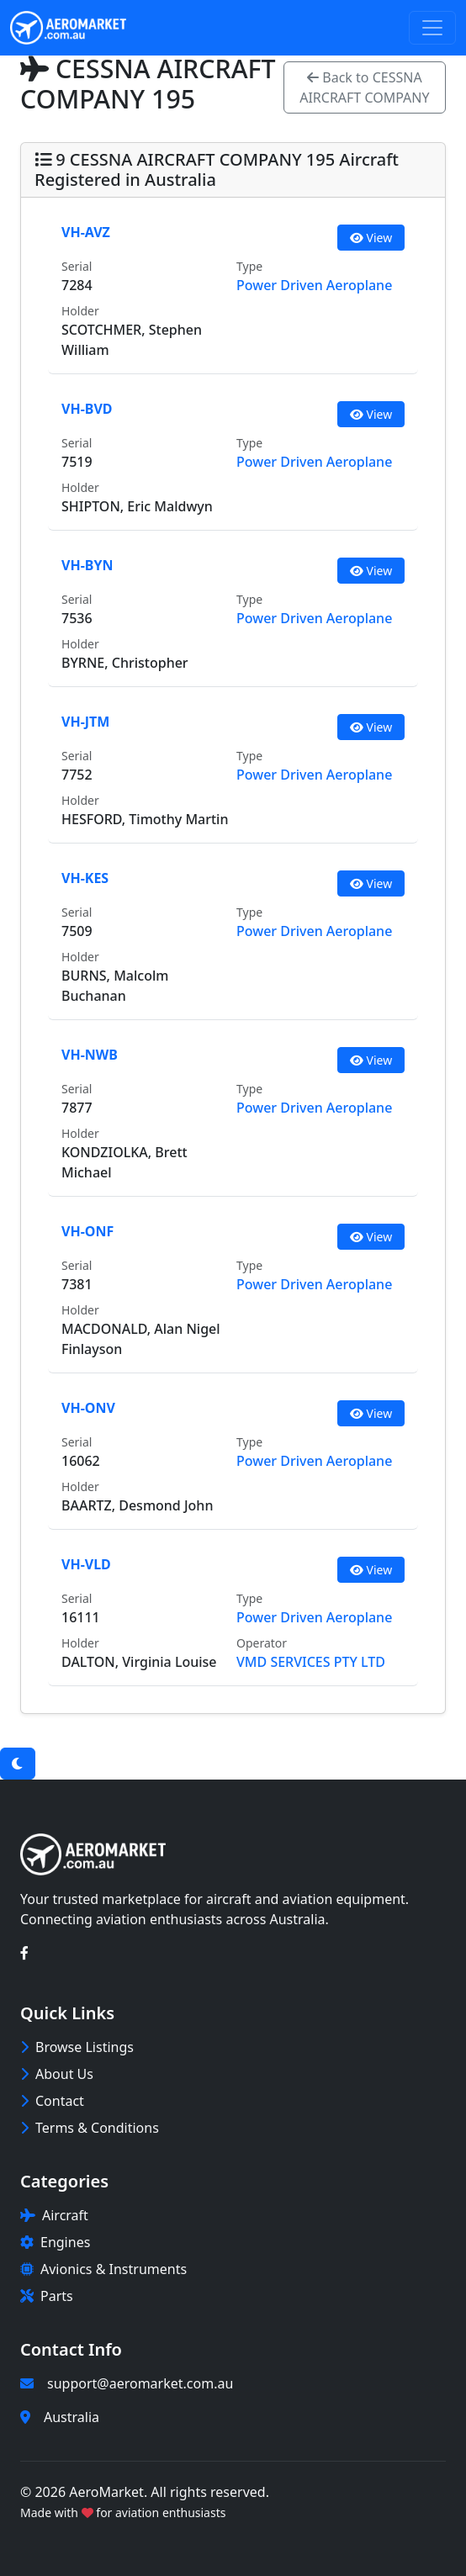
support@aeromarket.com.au (140, 2383)
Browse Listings (77, 2047)
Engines (55, 2242)
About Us (56, 2074)
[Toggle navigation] (432, 28)
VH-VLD (86, 1564)
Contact (52, 2101)
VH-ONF (87, 1231)
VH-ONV (88, 1408)
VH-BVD (87, 408)
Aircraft (54, 2215)
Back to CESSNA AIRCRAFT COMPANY (364, 87)
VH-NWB (89, 1054)
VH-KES (85, 878)
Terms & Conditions (89, 2127)
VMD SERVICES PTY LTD (310, 1662)
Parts (46, 2296)
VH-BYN (87, 565)
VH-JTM (85, 721)
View (371, 238)
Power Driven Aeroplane (314, 285)
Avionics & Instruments (103, 2269)
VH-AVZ (85, 232)
